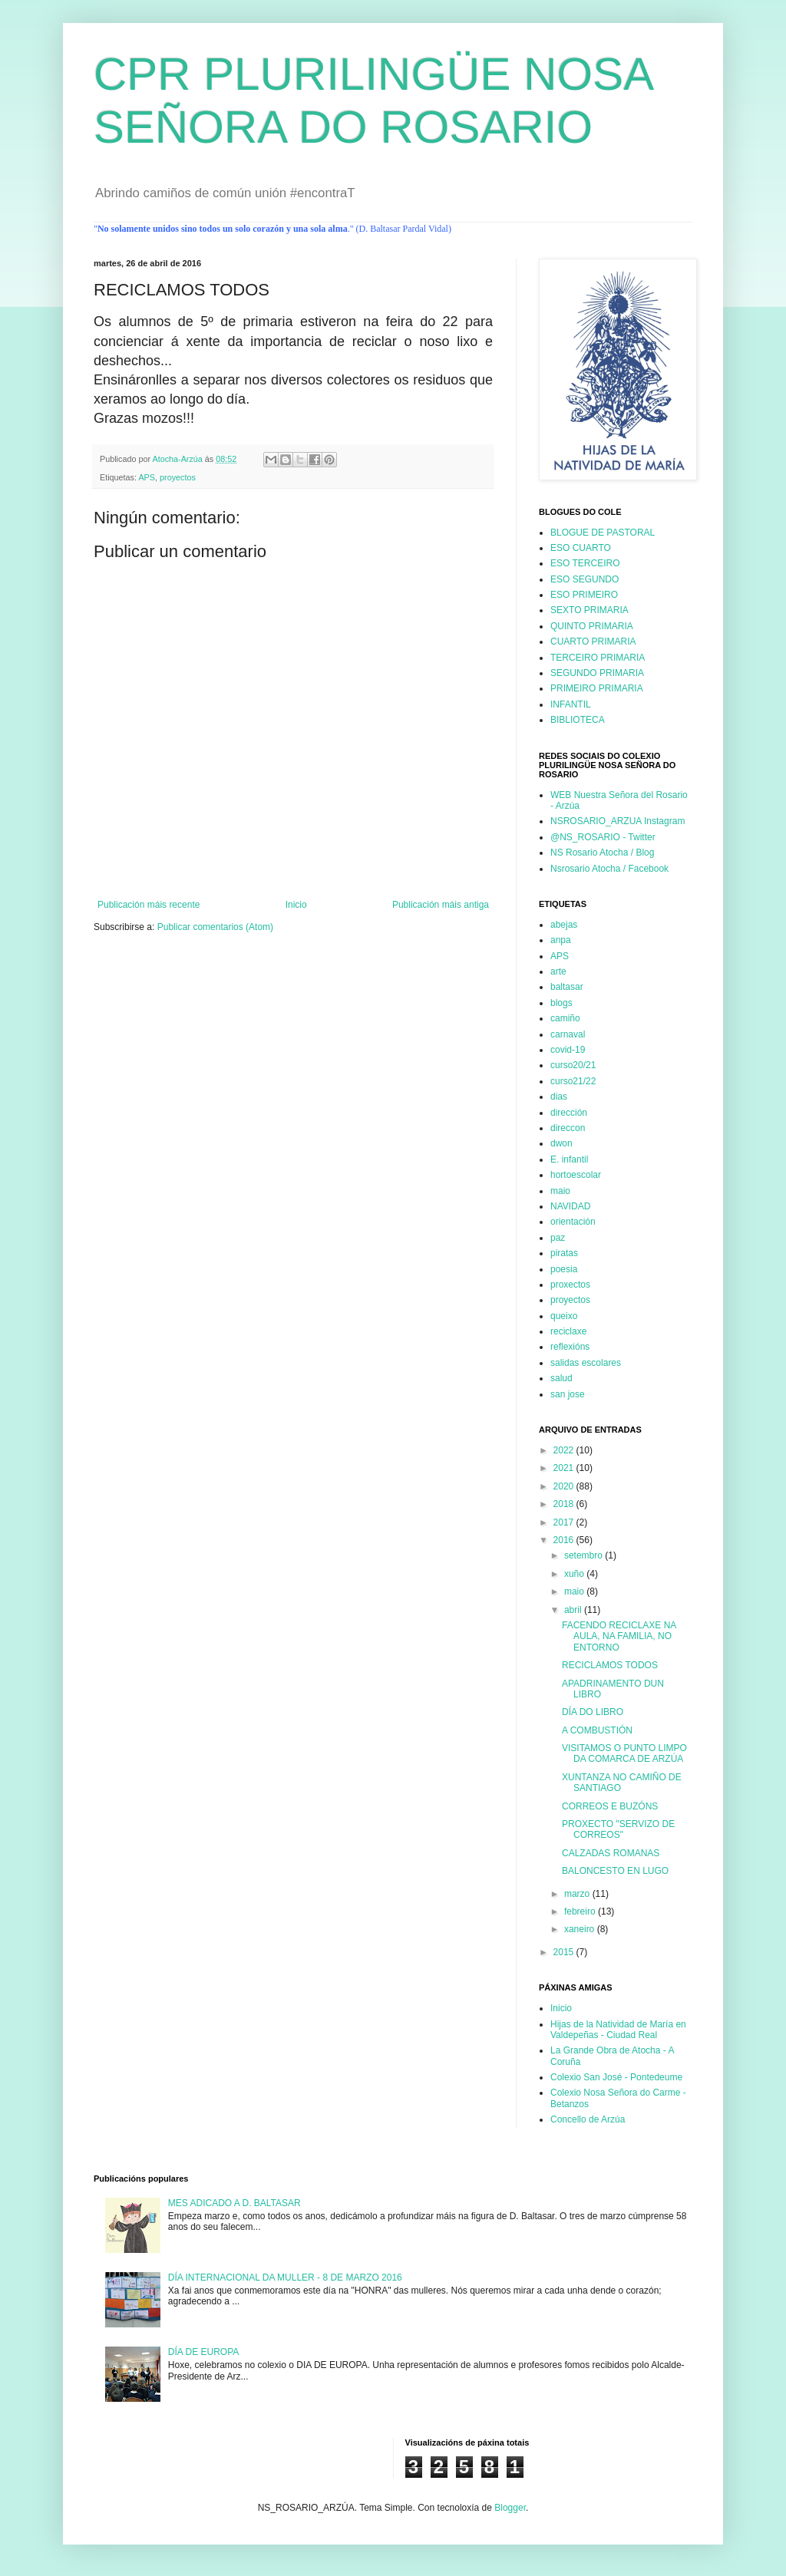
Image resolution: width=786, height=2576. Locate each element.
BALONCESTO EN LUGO (615, 1870)
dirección (568, 1112)
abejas (563, 924)
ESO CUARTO (580, 548)
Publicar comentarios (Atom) (215, 927)
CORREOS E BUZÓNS (610, 1806)
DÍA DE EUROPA (203, 2352)
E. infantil (569, 1159)
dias (558, 1096)
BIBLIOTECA (577, 719)
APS (146, 477)
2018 (564, 1504)
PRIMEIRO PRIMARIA (596, 688)
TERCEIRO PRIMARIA (597, 657)
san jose (567, 1394)
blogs (561, 1003)
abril (574, 1610)
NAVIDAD (570, 1206)
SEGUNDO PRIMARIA (597, 673)
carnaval (567, 1034)
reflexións (570, 1346)
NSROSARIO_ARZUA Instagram (617, 821)
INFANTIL (570, 704)
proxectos (570, 1284)
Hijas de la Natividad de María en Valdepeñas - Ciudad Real (618, 2029)
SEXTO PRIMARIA (589, 610)
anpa (560, 940)
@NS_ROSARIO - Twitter (603, 837)
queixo (563, 1316)
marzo (578, 1893)
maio (560, 1191)
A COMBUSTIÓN (597, 1730)
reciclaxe (568, 1331)
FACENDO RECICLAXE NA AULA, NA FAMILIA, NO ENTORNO (619, 1636)
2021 (564, 1468)
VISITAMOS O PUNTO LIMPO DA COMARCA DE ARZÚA (624, 1753)
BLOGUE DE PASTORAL (602, 532)
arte (558, 971)
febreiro (581, 1911)
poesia (563, 1269)
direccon (567, 1128)
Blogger (510, 2507)
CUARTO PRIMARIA (593, 641)
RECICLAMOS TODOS (610, 1665)
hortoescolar (575, 1174)
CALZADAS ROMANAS (610, 1853)
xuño (575, 1573)
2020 (564, 1486)
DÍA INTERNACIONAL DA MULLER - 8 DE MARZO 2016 (285, 2277)
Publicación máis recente (148, 904)
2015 (564, 1952)
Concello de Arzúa (587, 2119)
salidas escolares (585, 1362)
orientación (573, 1221)
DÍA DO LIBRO (592, 1712)
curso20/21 (573, 1065)
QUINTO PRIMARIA (591, 626)
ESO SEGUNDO (584, 579)
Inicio (296, 904)
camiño (565, 1018)
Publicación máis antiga (440, 904)
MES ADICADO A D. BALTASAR (234, 2203)
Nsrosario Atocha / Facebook (609, 868)
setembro (584, 1555)
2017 (564, 1522)
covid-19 (567, 1049)
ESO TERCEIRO (584, 563)
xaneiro (580, 1929)
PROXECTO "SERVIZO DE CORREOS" (618, 1829)
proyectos (178, 477)
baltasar (566, 986)
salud (561, 1378)
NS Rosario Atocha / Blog (602, 852)
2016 (564, 1540)
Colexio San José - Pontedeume (616, 2077)
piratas (564, 1253)
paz (557, 1237)
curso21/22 (573, 1081)
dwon (561, 1143)
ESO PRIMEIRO (584, 594)
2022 (564, 1450)
